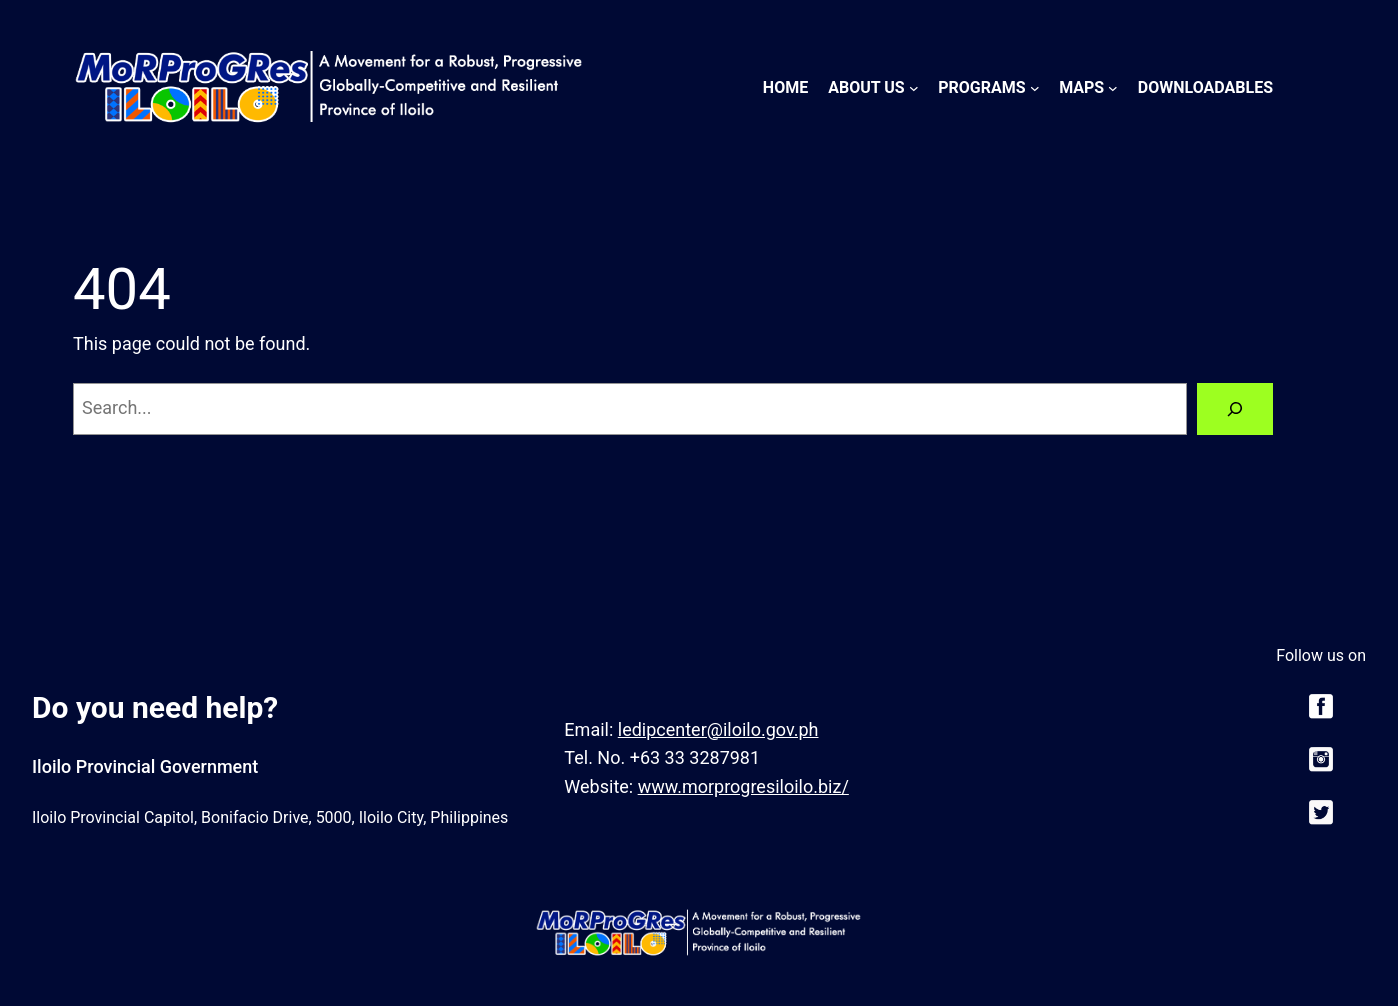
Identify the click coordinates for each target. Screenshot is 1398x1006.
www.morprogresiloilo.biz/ (743, 786)
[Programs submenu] (1035, 88)
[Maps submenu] (1113, 88)
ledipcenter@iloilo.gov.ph (718, 729)
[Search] (1235, 409)
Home (785, 87)
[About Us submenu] (914, 88)
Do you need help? (155, 707)
